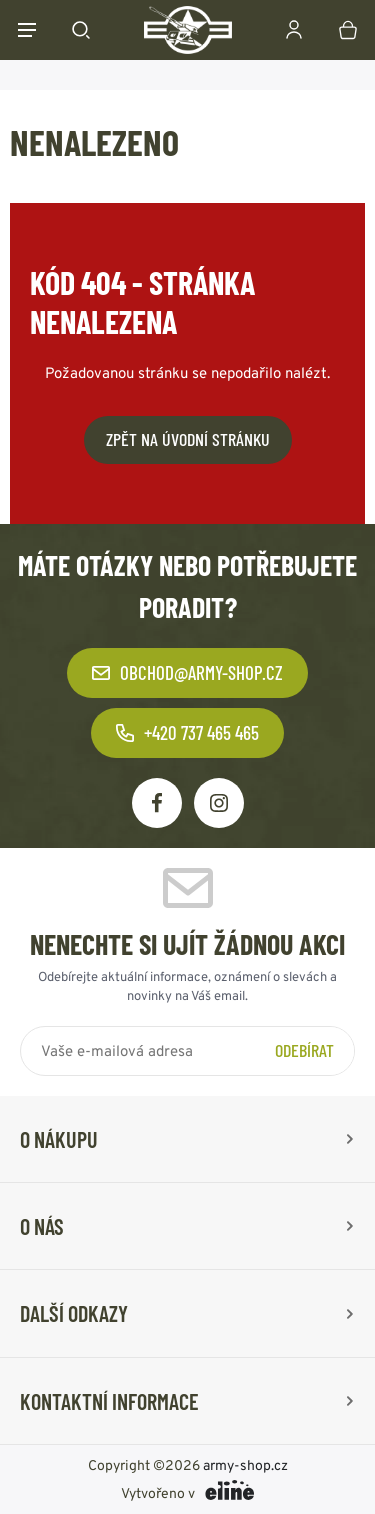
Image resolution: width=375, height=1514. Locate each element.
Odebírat (304, 1050)
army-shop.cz (245, 1465)
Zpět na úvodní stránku (188, 439)
